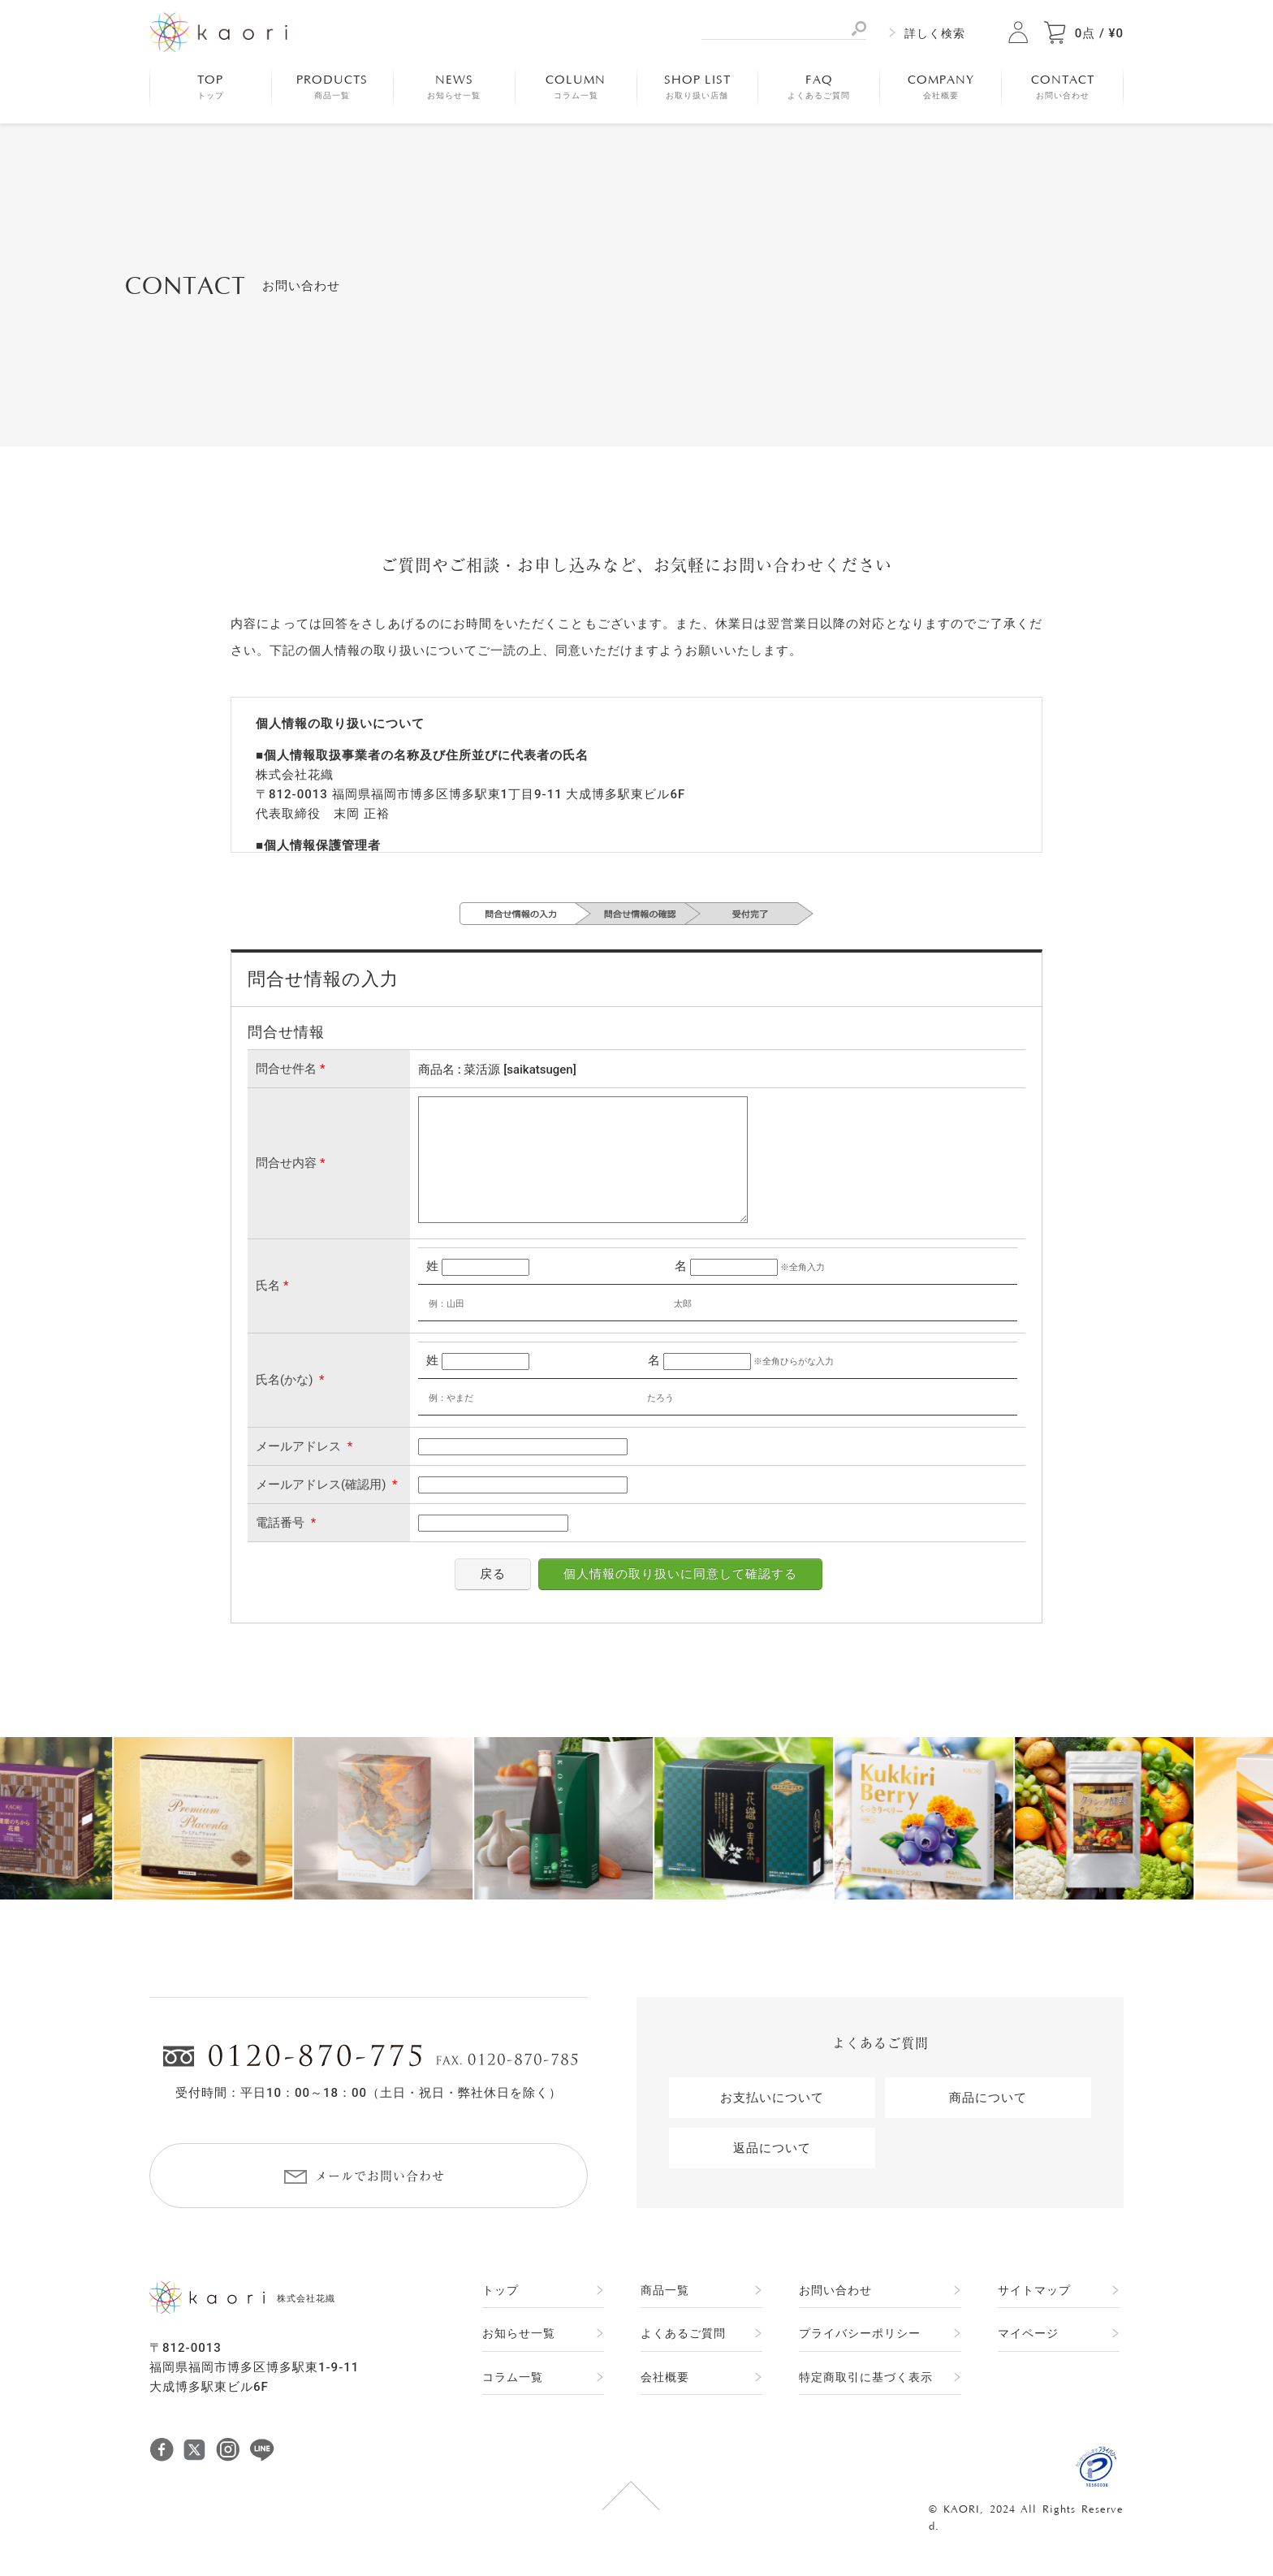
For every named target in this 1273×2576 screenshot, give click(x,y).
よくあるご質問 (683, 2333)
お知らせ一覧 (518, 2333)
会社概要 (665, 2377)
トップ (500, 2290)
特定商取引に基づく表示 (866, 2377)
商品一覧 (665, 2290)
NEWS (454, 87)
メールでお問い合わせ (380, 2176)
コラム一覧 (512, 2377)
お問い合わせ (835, 2290)
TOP (210, 87)
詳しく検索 (934, 33)
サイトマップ (1034, 2290)
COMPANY (941, 87)
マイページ (1028, 2333)
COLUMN (576, 87)
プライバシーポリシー (860, 2333)
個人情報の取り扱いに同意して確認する (680, 1574)
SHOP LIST (697, 87)
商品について (988, 2097)
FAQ (819, 87)
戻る (493, 1574)
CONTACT (1062, 87)
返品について (772, 2148)
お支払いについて (772, 2097)
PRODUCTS (332, 87)
